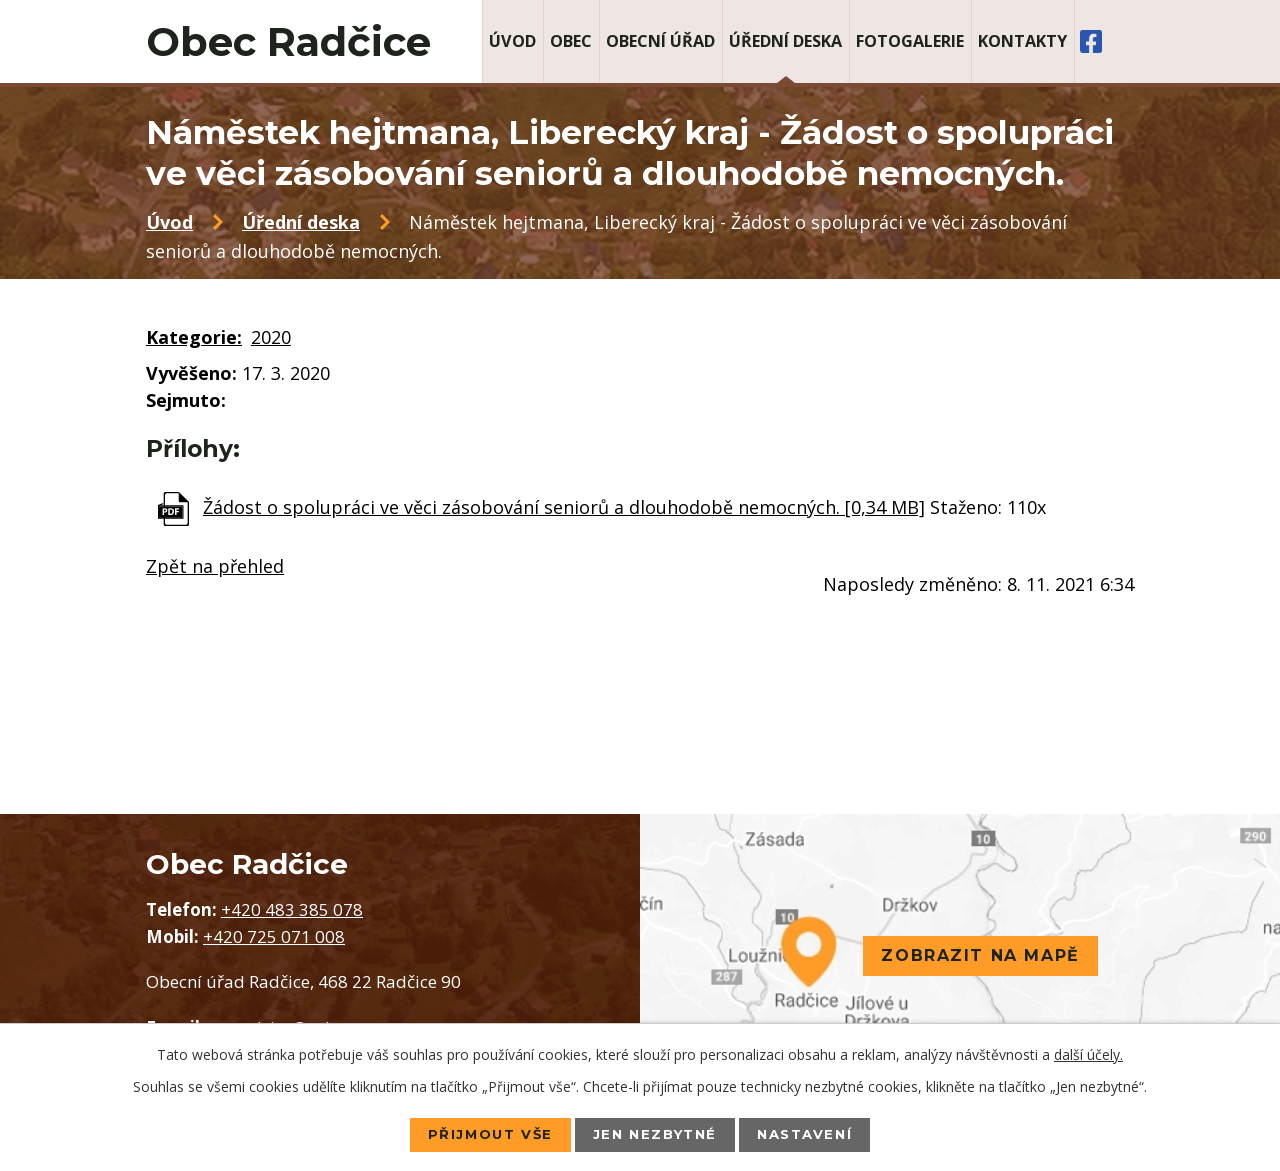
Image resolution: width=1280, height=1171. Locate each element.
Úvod (512, 41)
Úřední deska (785, 41)
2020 (271, 337)
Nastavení (815, 1134)
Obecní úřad (660, 41)
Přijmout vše (479, 1134)
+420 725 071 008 (274, 936)
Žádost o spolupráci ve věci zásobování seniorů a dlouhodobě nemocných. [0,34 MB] (564, 507)
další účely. (1088, 1053)
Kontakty (1022, 41)
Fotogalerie (910, 41)
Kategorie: (194, 337)
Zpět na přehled (215, 566)
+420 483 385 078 (292, 909)
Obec (571, 41)
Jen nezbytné (655, 1134)
